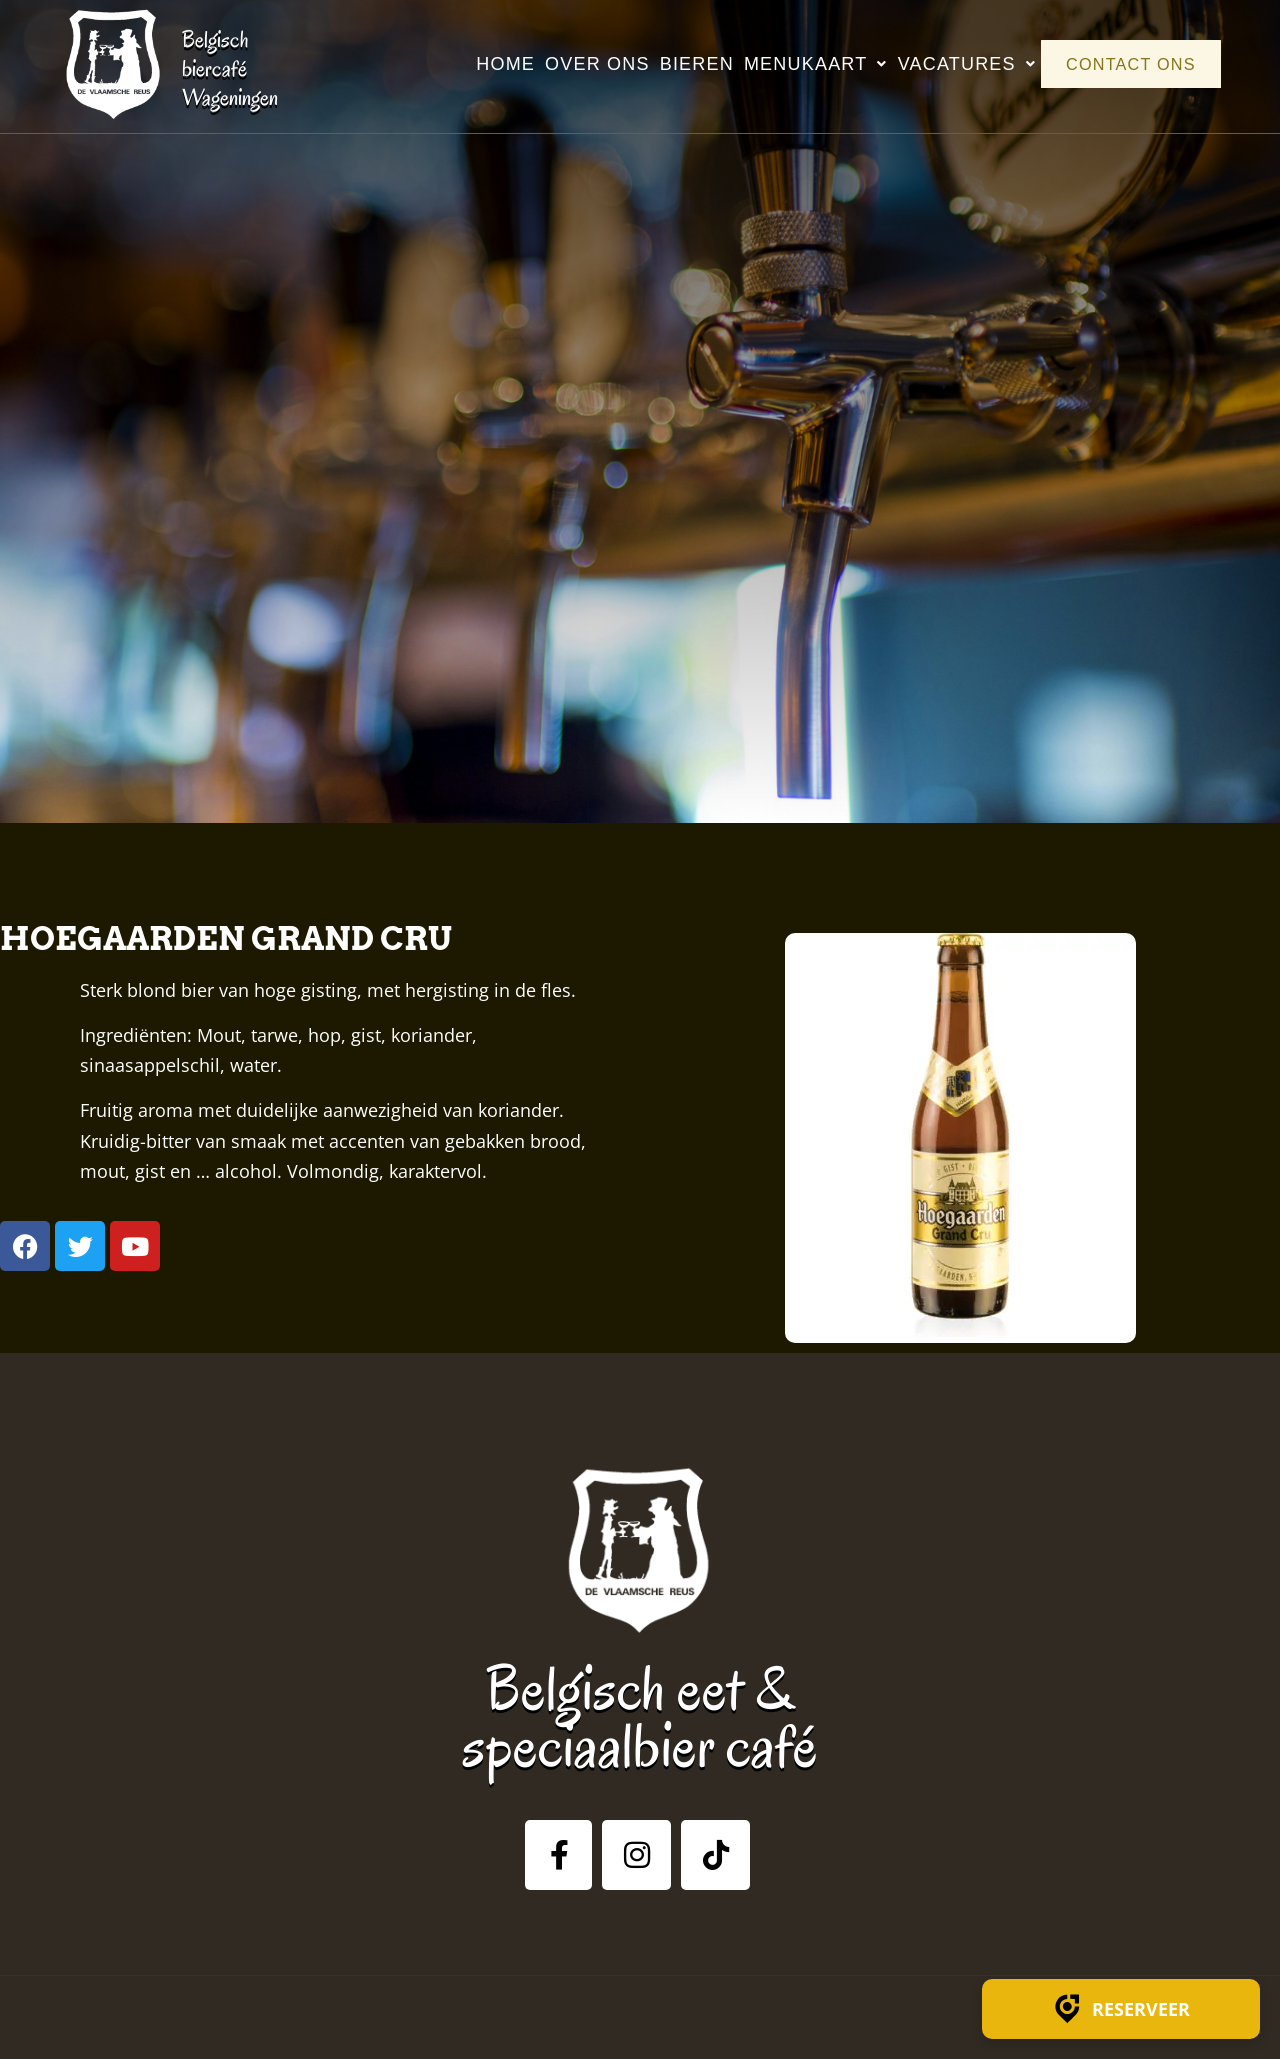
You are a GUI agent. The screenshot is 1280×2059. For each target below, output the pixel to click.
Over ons (584, 64)
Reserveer (1121, 2009)
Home (492, 64)
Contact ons (1123, 64)
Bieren (683, 64)
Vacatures (953, 64)
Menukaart (802, 64)
